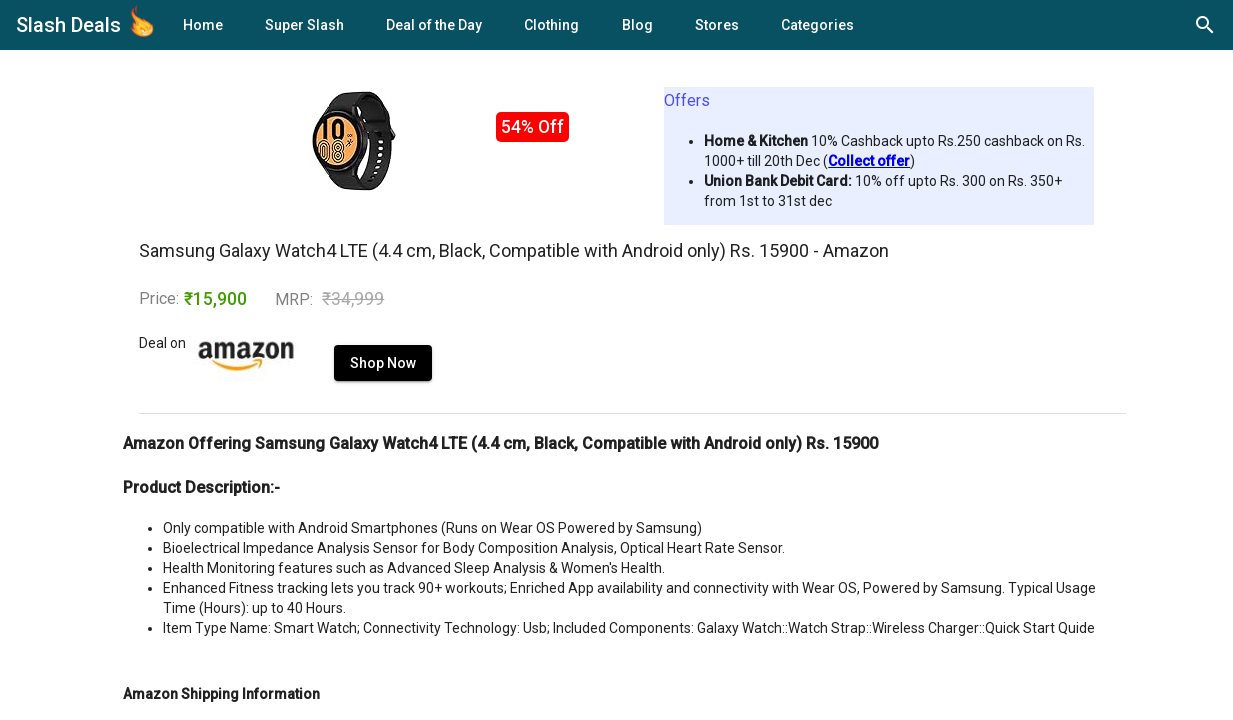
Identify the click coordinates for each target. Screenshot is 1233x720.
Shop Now (336, 383)
